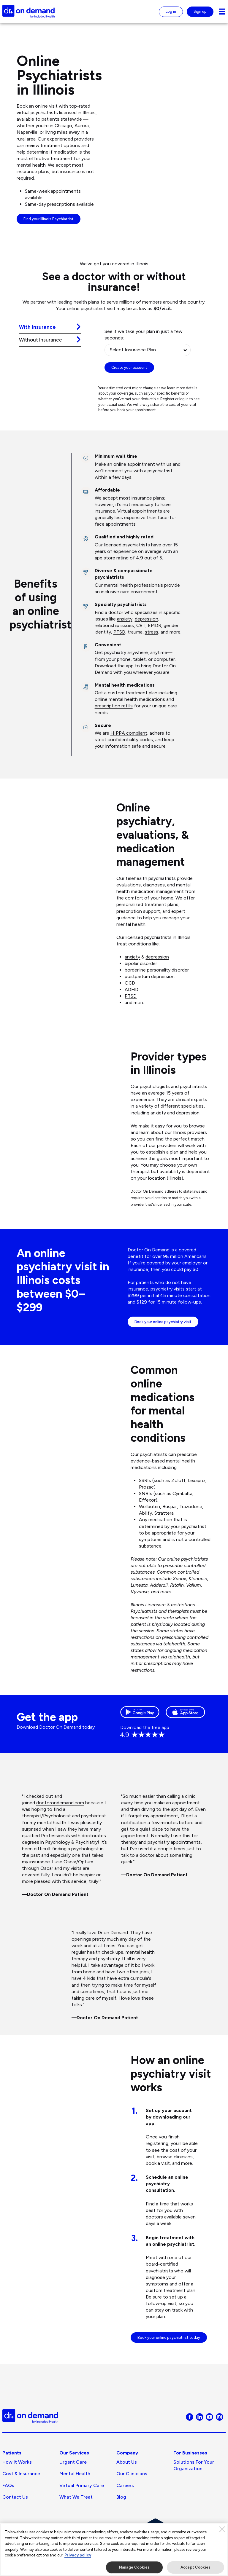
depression (146, 619)
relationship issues (114, 625)
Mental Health (74, 2497)
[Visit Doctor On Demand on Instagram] (219, 2439)
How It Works (17, 2485)
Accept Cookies (195, 2567)
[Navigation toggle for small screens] (222, 11)
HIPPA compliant (128, 733)
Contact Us (15, 2520)
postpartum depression (150, 976)
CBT (140, 625)
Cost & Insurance (21, 2497)
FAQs (8, 2508)
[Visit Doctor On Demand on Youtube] (209, 2439)
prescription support (138, 911)
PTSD (119, 632)
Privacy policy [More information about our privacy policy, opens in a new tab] (77, 2555)
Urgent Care (73, 2485)
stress (151, 632)
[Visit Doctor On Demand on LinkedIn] (199, 2439)
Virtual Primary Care (81, 2508)
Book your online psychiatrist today (168, 2360)
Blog (121, 2520)
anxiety (124, 619)
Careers (125, 2508)
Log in (171, 11)
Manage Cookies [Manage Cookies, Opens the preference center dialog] (134, 2567)
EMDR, (155, 625)
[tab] (50, 327)
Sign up (200, 11)
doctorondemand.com (60, 1825)
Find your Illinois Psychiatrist (48, 219)
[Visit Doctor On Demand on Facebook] (189, 2439)
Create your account (129, 367)
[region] (114, 2549)
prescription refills (114, 706)
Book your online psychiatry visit (162, 1343)
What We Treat (76, 2520)
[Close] (222, 2529)
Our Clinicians (131, 2497)
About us (126, 2485)
